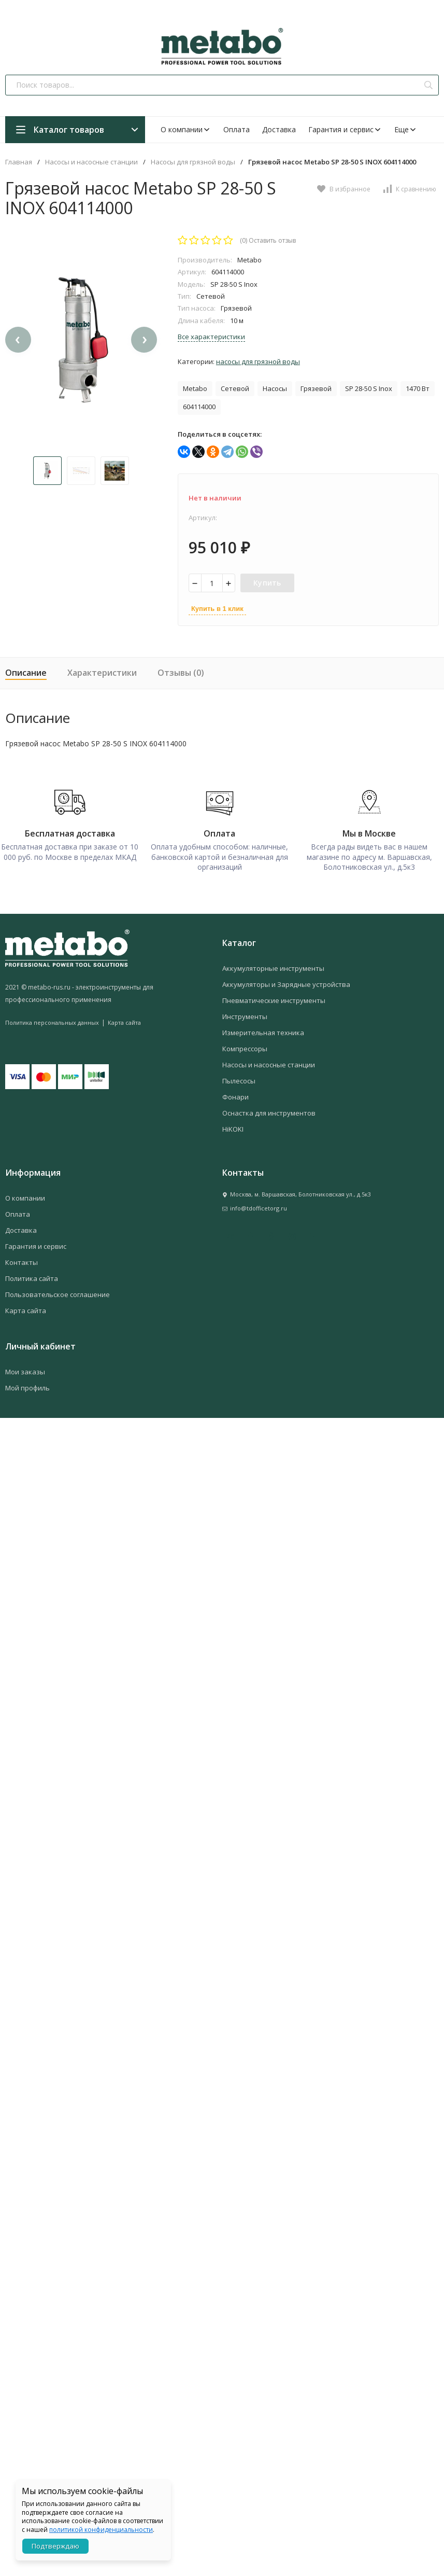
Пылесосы (238, 1075)
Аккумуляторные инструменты (273, 963)
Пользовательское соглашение (57, 1289)
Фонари (235, 1091)
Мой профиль (27, 1382)
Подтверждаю (55, 2546)
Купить (267, 583)
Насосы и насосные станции (91, 162)
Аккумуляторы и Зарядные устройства (286, 979)
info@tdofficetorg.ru (258, 1203)
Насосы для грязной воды (193, 162)
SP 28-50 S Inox (368, 388)
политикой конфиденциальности (101, 2529)
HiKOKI (233, 1124)
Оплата (236, 129)
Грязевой (316, 388)
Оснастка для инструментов (269, 1107)
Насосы (275, 388)
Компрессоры (244, 1043)
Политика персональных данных (52, 1017)
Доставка (279, 129)
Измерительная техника (263, 1027)
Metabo (195, 388)
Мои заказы (25, 1366)
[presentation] (18, 353)
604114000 (199, 406)
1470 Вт (417, 388)
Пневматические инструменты (273, 995)
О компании (186, 129)
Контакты (21, 1257)
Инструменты (244, 1011)
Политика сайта (31, 1273)
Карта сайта (124, 1017)
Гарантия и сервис (345, 129)
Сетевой (235, 388)
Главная (18, 162)
